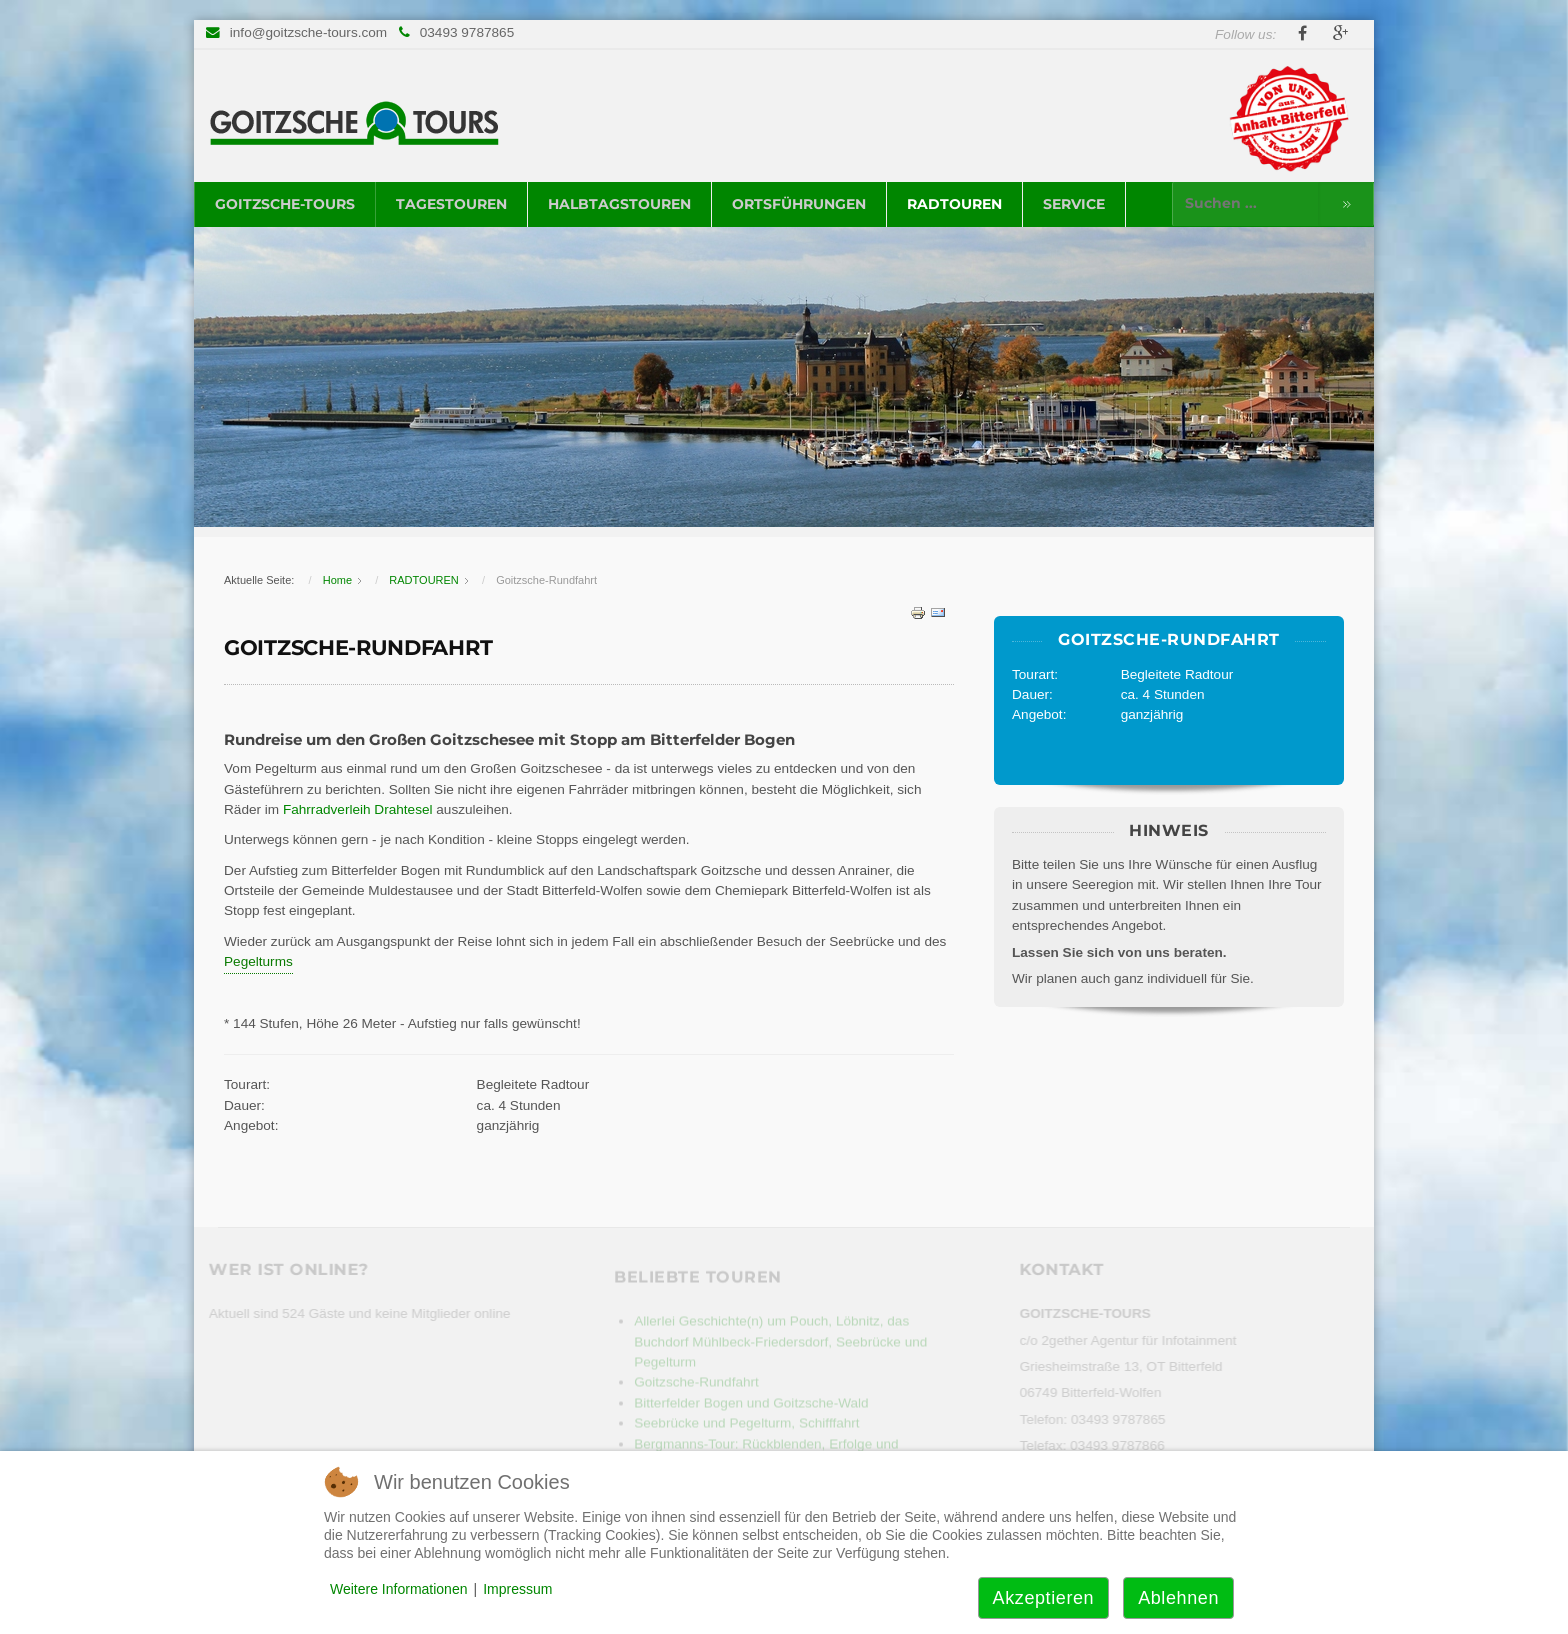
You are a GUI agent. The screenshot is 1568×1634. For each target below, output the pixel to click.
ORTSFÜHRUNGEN (799, 204)
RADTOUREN (954, 204)
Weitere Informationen (398, 1589)
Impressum (517, 1589)
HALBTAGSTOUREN (619, 204)
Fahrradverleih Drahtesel (359, 809)
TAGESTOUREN (451, 204)
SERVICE (1074, 204)
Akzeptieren (1044, 1598)
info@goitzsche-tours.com (308, 32)
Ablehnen (1178, 1598)
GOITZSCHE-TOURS (285, 204)
